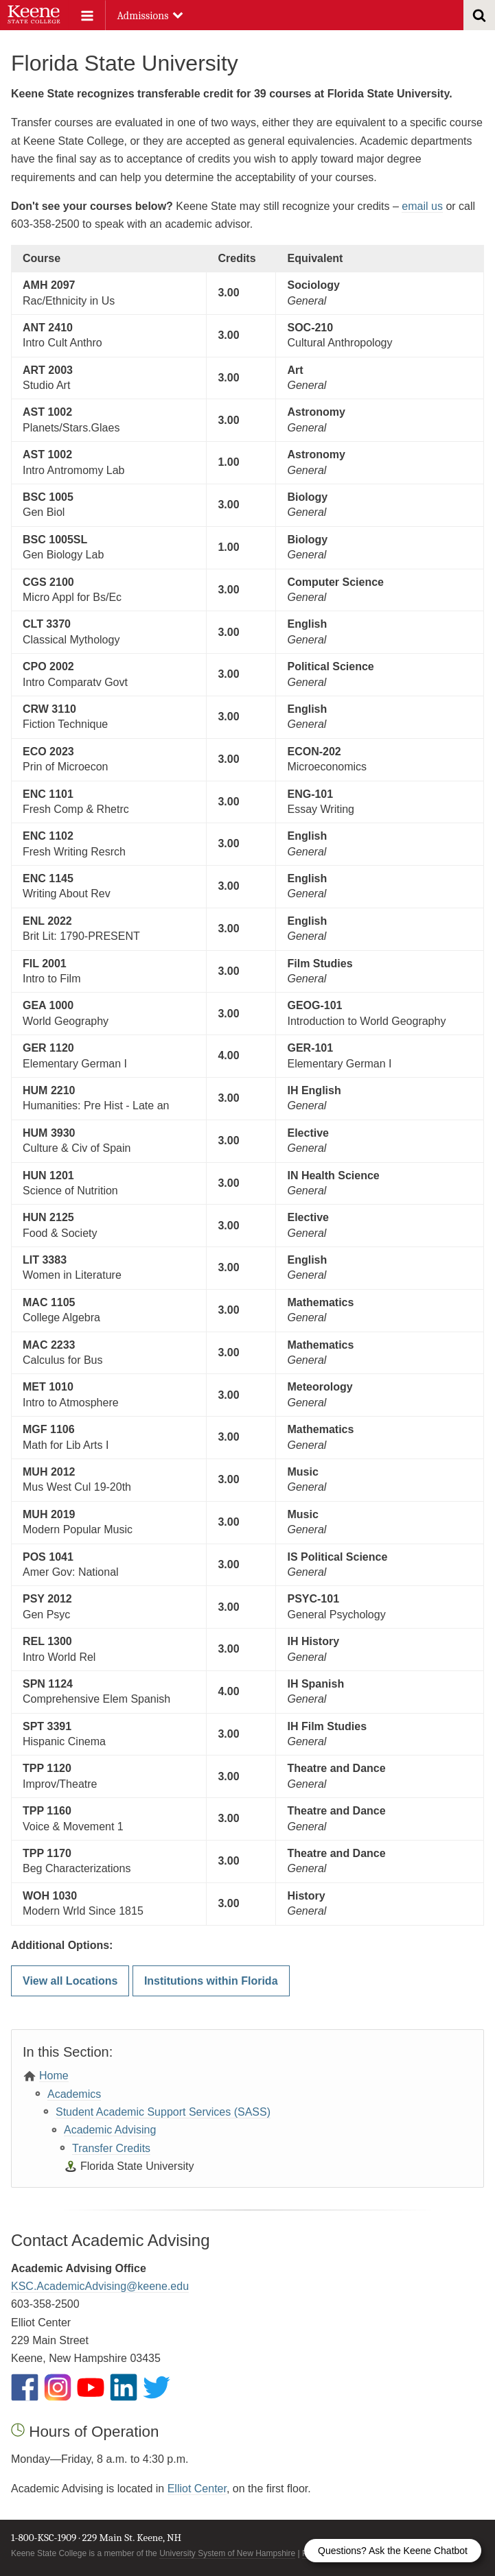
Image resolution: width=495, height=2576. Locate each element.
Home (54, 2075)
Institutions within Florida (211, 1981)
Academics (74, 2094)
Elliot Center (197, 2488)
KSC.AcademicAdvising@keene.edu (100, 2286)
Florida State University (137, 2166)
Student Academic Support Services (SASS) (163, 2112)
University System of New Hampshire (227, 2553)
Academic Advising (110, 2130)
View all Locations (70, 1981)
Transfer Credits (111, 2148)
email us (422, 206)
